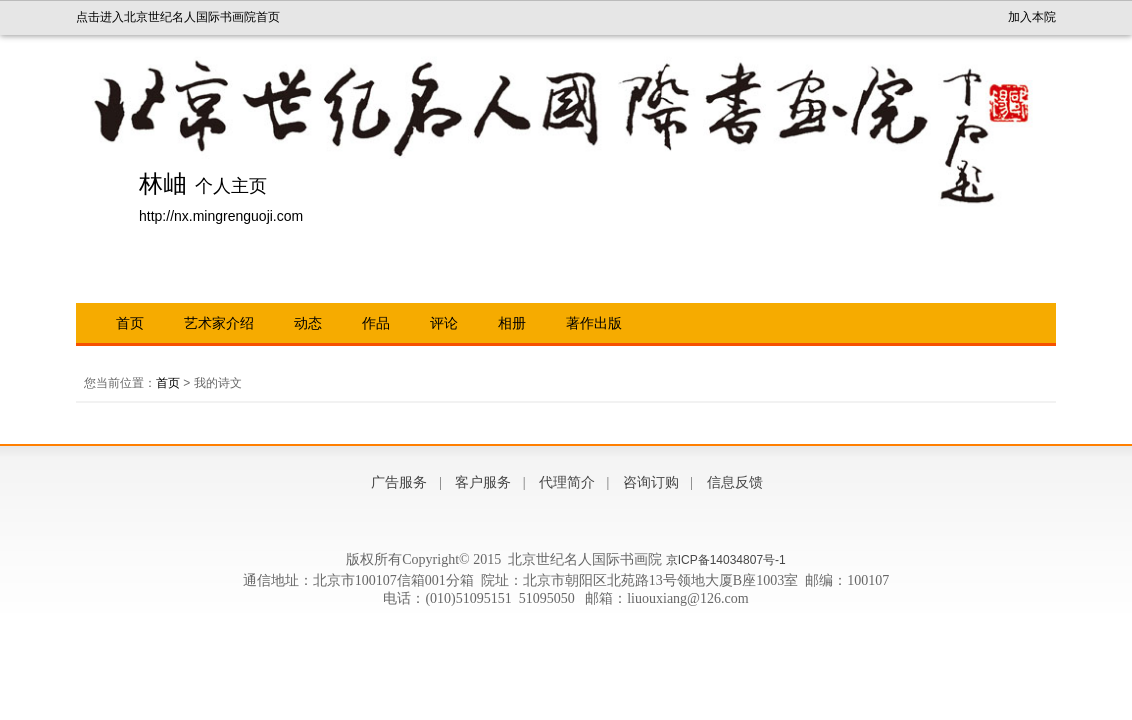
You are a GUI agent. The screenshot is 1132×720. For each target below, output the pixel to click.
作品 (376, 323)
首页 (130, 323)
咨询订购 (651, 482)
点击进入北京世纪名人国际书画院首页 (178, 17)
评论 (444, 323)
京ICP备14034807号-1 (726, 560)
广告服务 (399, 482)
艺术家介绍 (219, 323)
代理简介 (567, 482)
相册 (512, 323)
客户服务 (483, 482)
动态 (308, 323)
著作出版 (594, 323)
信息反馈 (735, 482)
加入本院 (1032, 17)
